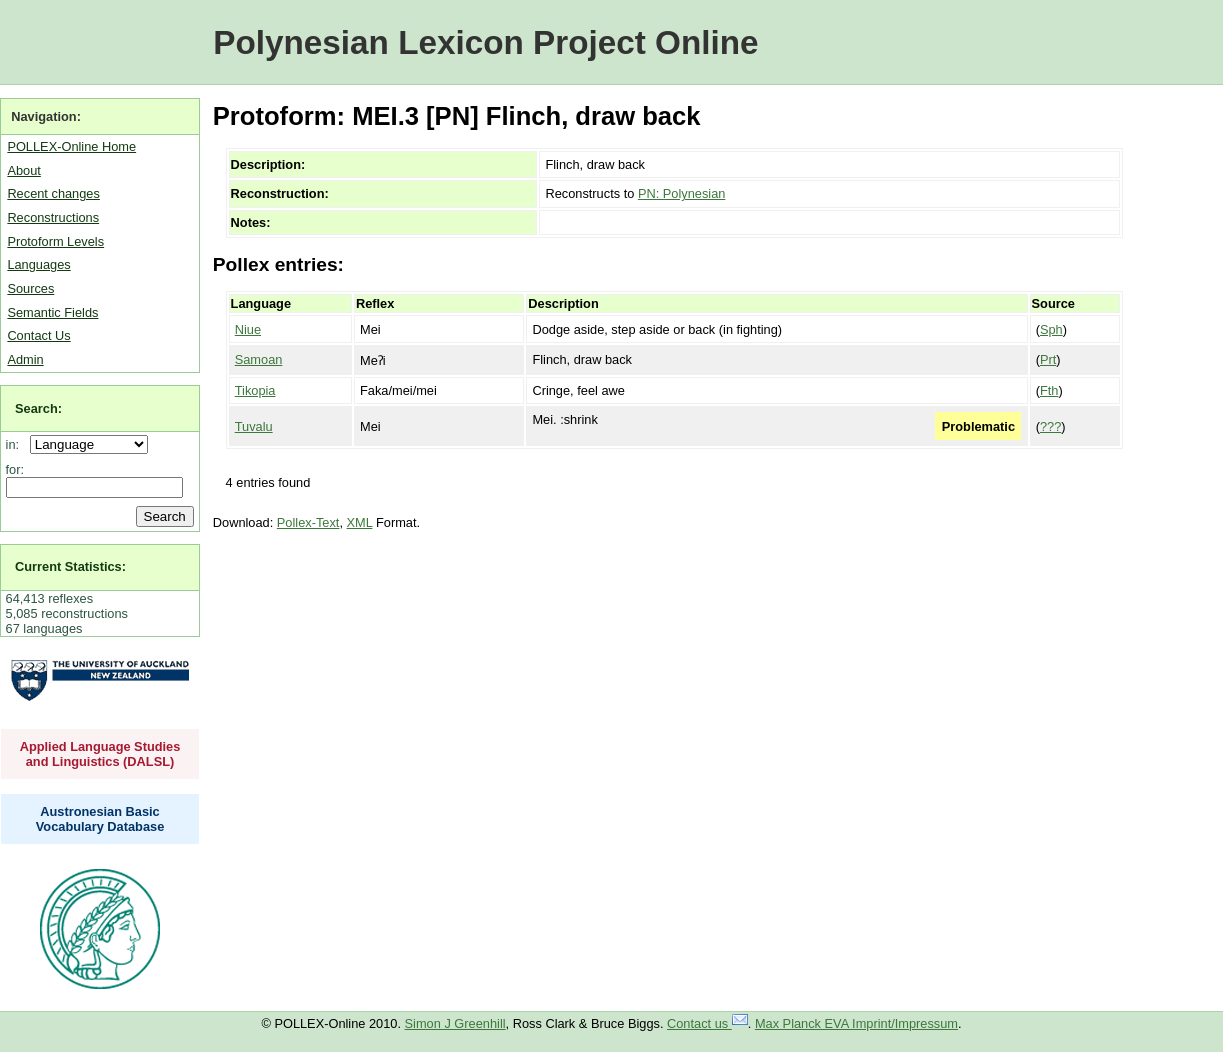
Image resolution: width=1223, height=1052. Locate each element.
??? (1050, 426)
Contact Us (38, 335)
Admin (25, 359)
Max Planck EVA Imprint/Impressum (856, 1023)
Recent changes (53, 193)
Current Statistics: (70, 566)
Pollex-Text (308, 522)
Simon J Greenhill (455, 1023)
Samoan (259, 359)
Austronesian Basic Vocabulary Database (100, 819)
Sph (1051, 329)
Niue (248, 329)
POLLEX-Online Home (71, 146)
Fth (1049, 390)
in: (16, 444)
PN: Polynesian (682, 193)
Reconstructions (53, 217)
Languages (38, 264)
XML (360, 522)
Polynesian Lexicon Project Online (485, 42)
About (23, 170)
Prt (1048, 359)
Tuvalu (254, 426)
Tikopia (255, 390)
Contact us (707, 1023)
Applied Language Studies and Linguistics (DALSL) (100, 754)
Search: (38, 408)
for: (15, 469)
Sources (30, 288)
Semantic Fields (52, 312)
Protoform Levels (55, 241)
